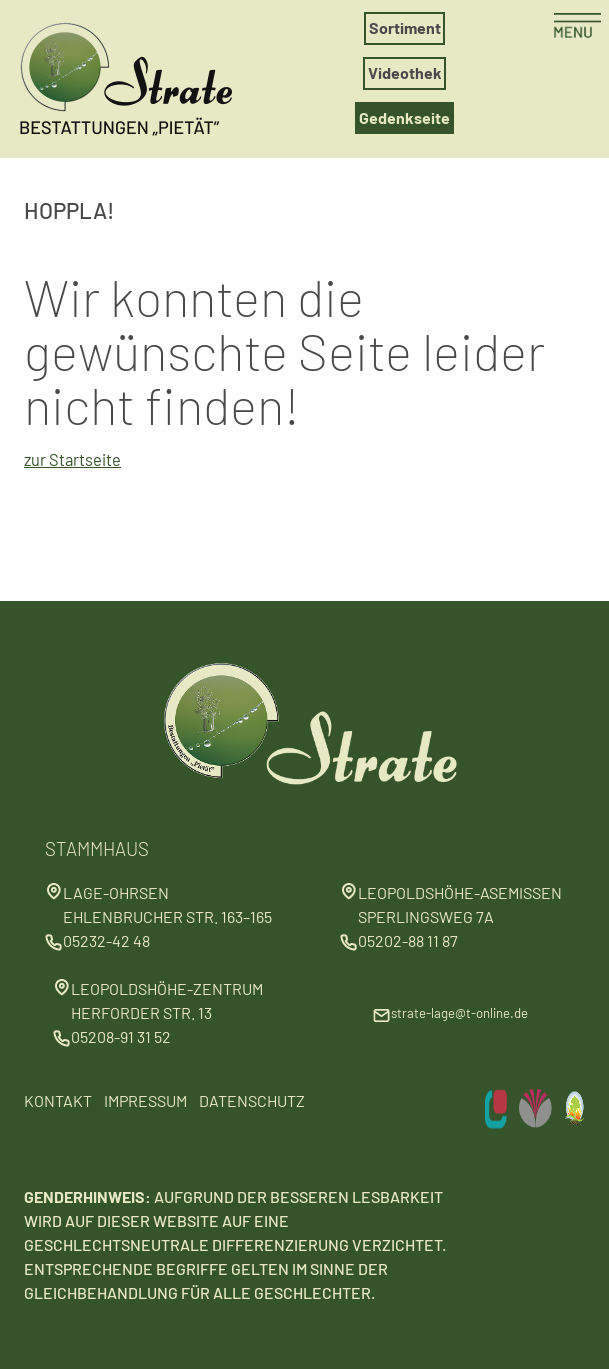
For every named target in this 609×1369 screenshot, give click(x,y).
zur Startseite (72, 459)
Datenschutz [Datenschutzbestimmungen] (252, 1100)
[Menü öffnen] (577, 27)
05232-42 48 (106, 940)
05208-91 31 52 (121, 1036)
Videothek (405, 72)
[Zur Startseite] (137, 75)
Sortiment (405, 27)
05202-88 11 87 (408, 940)
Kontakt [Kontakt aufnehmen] (58, 1100)
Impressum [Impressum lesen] (145, 1100)
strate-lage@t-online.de (459, 1013)
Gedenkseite (404, 117)
